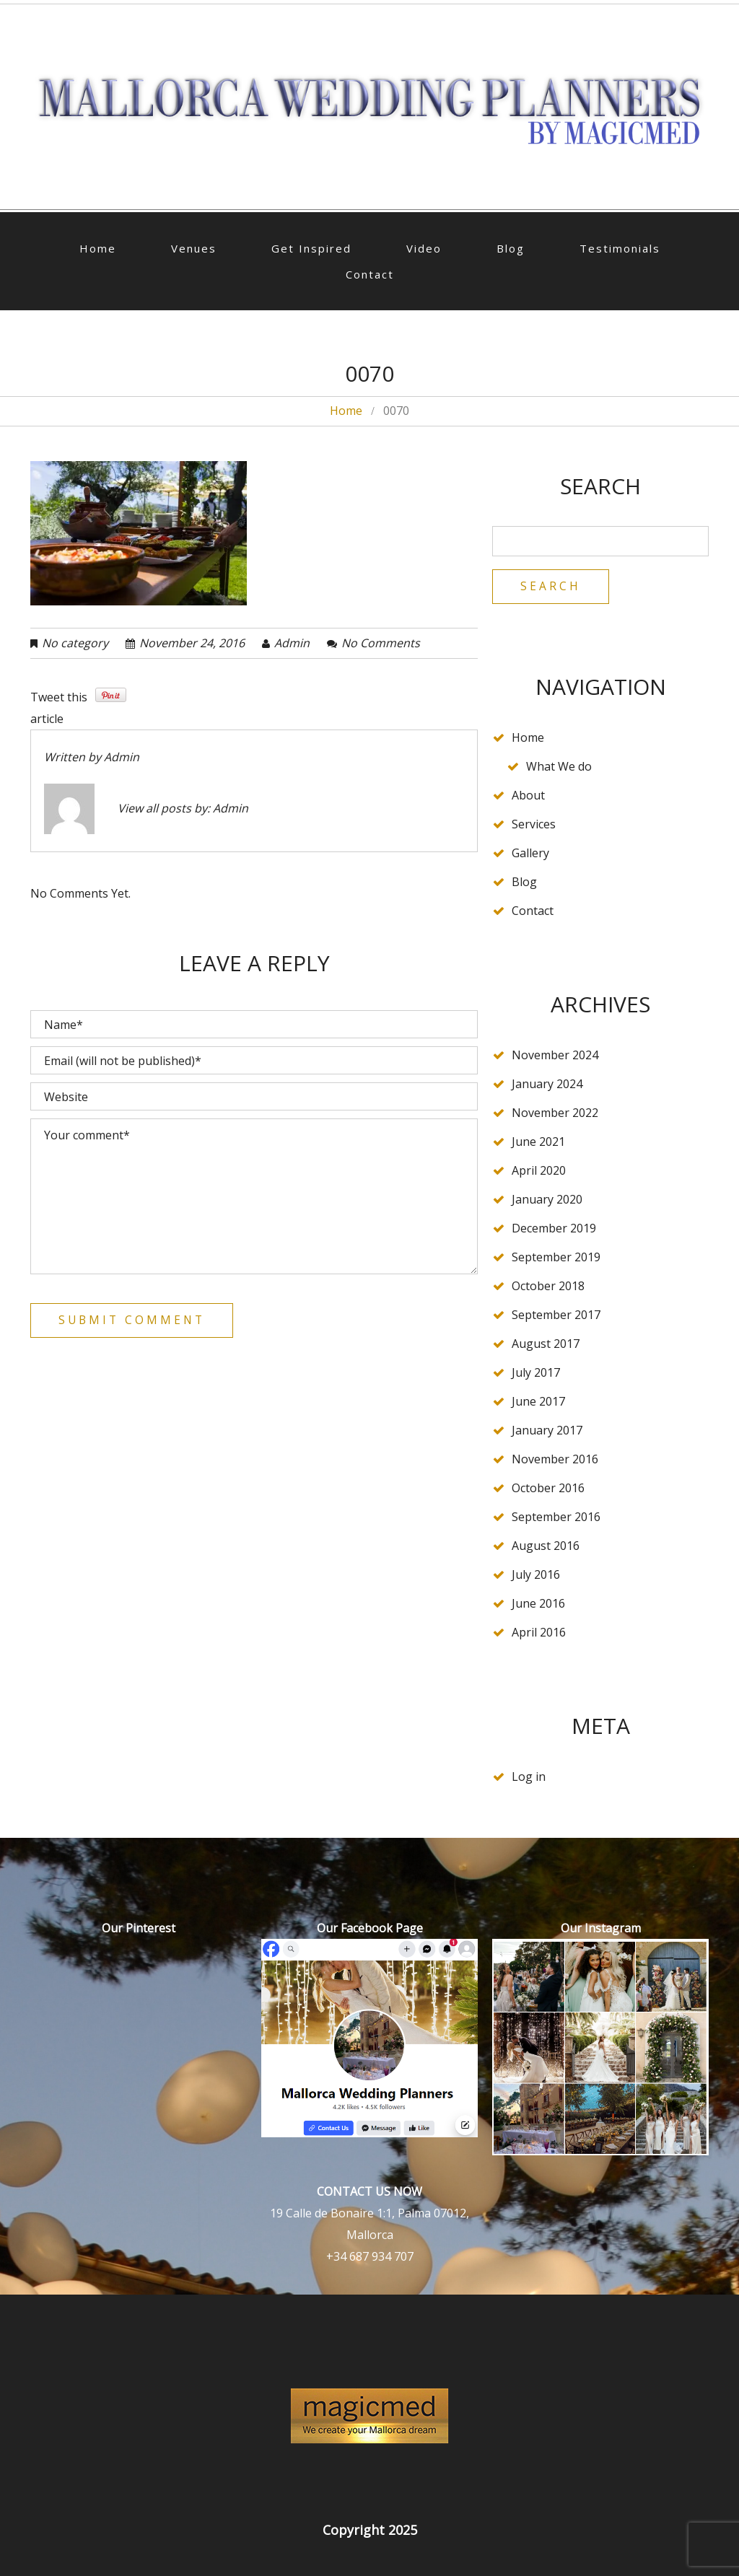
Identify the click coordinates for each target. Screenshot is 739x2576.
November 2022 (555, 1113)
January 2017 (547, 1431)
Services (534, 825)
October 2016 (548, 1489)
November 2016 (555, 1460)
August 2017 (546, 1344)
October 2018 (548, 1286)
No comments (380, 643)
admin (292, 643)
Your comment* (254, 1196)
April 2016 (539, 1633)
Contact (370, 274)
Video (424, 248)
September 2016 (556, 1517)
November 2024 (555, 1056)
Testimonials (620, 248)
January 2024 (547, 1084)
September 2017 (556, 1315)
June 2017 (538, 1402)
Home (97, 248)
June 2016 (538, 1604)
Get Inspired (311, 248)
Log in (529, 1777)
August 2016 (546, 1546)
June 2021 (538, 1142)
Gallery (530, 854)
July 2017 (536, 1373)
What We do (559, 767)
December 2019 (554, 1229)
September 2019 (556, 1258)
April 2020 (539, 1171)
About (528, 796)
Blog (511, 248)
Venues (194, 248)
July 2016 (536, 1575)
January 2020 (547, 1200)
